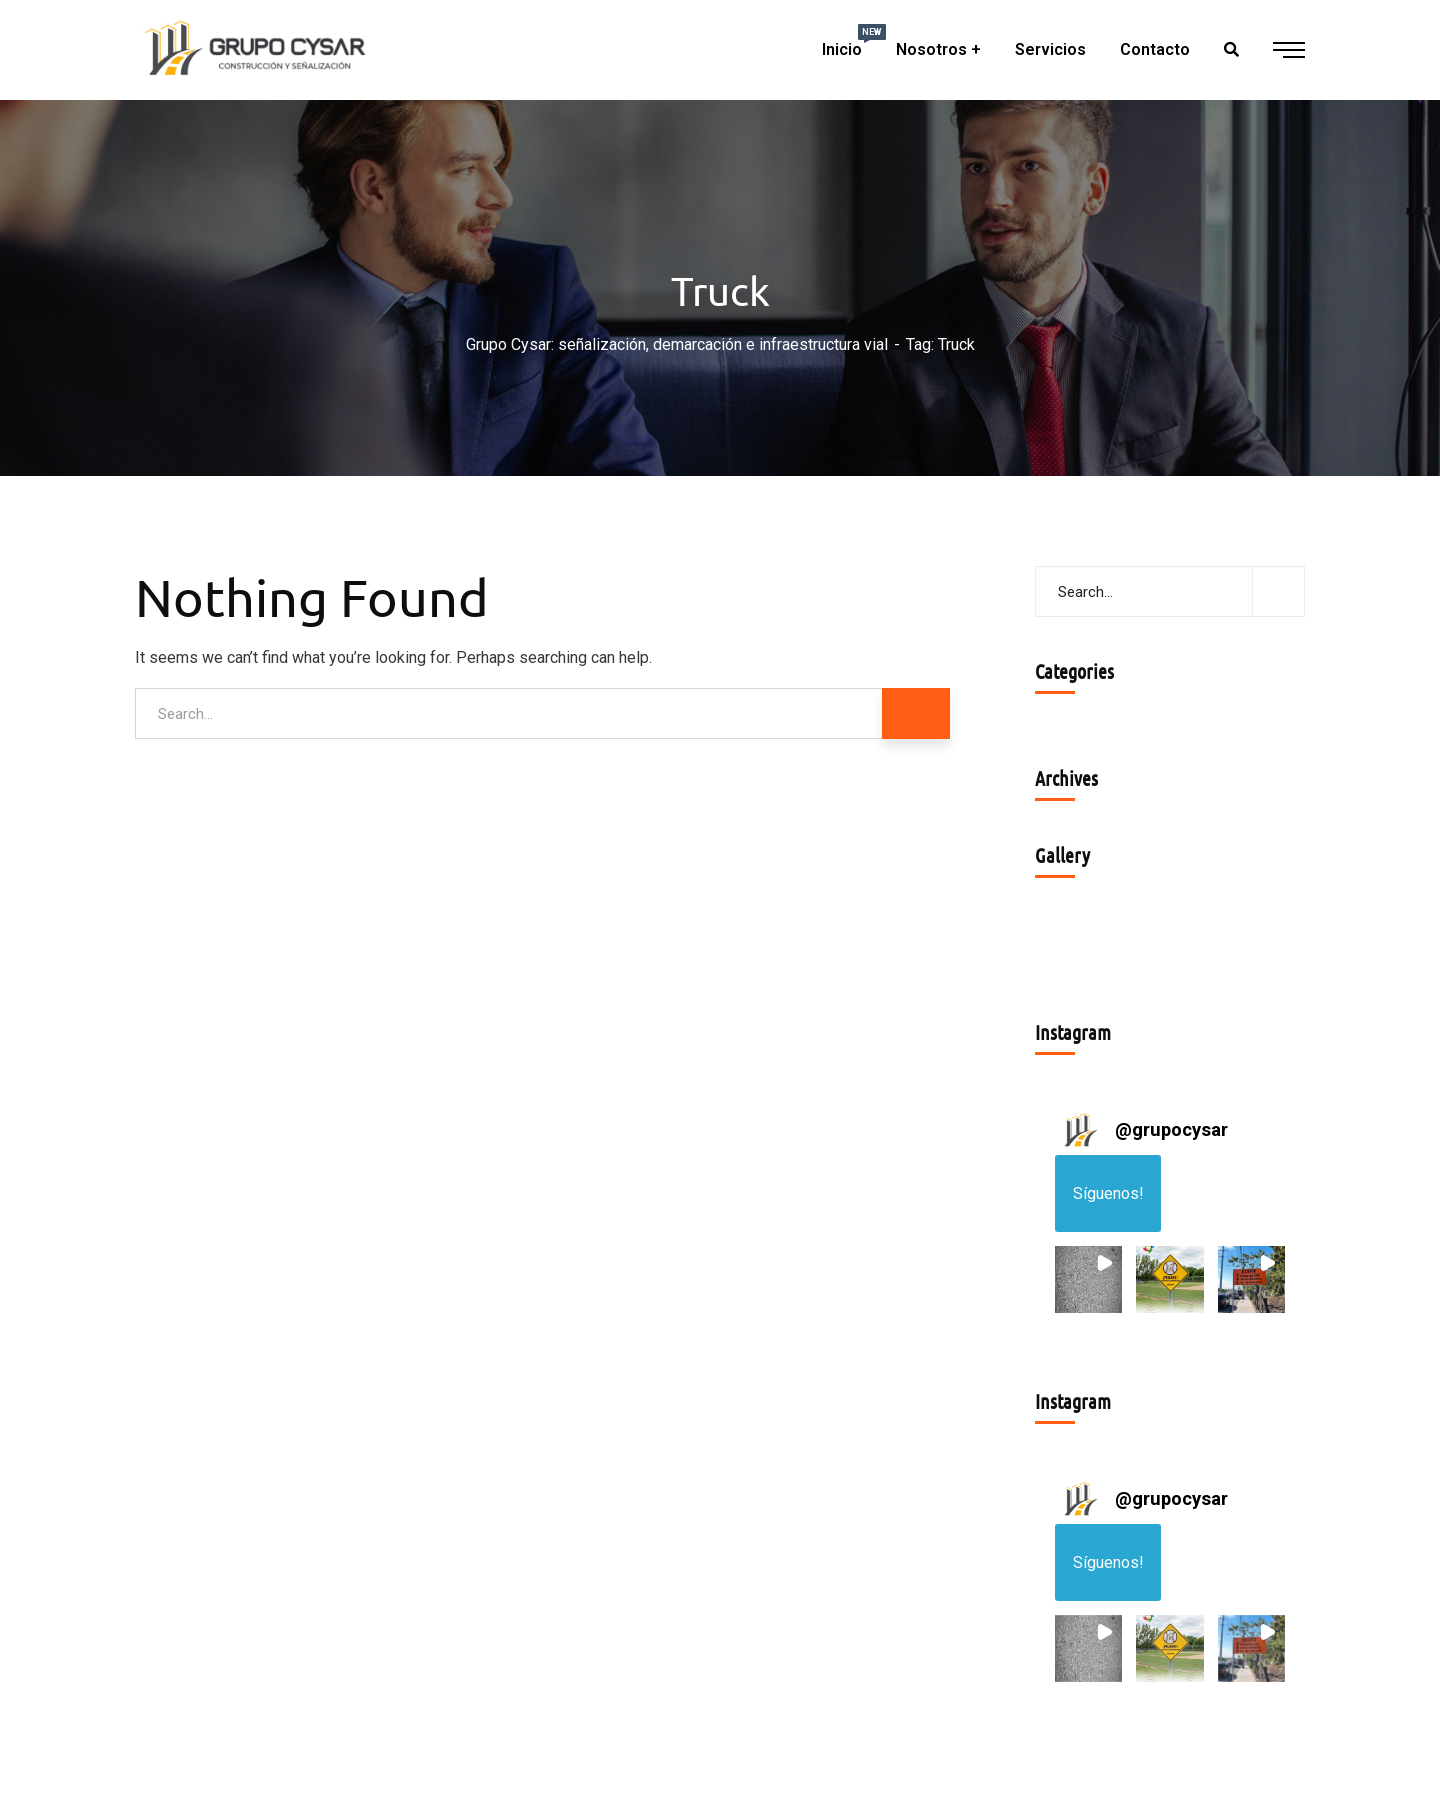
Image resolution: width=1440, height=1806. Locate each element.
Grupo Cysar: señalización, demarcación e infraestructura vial (677, 344)
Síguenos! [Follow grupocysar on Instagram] (1108, 1193)
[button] (1088, 1279)
